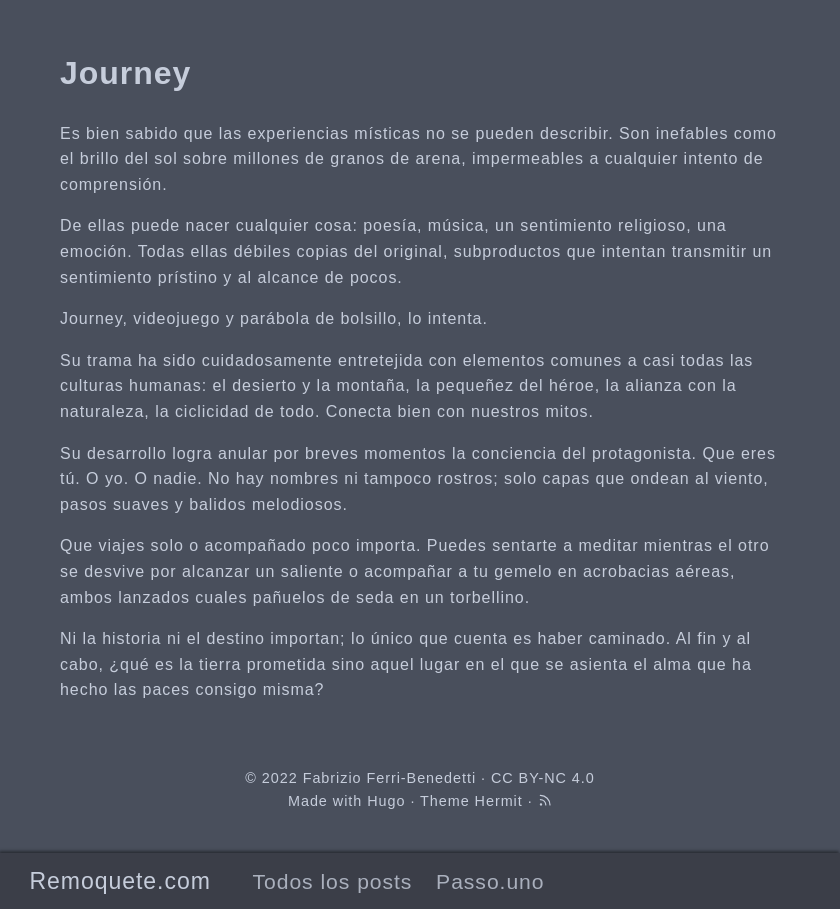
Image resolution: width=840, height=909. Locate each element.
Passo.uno (490, 881)
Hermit (499, 801)
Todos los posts (332, 881)
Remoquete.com (119, 881)
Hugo (386, 801)
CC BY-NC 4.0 (543, 778)
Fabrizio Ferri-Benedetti (389, 778)
